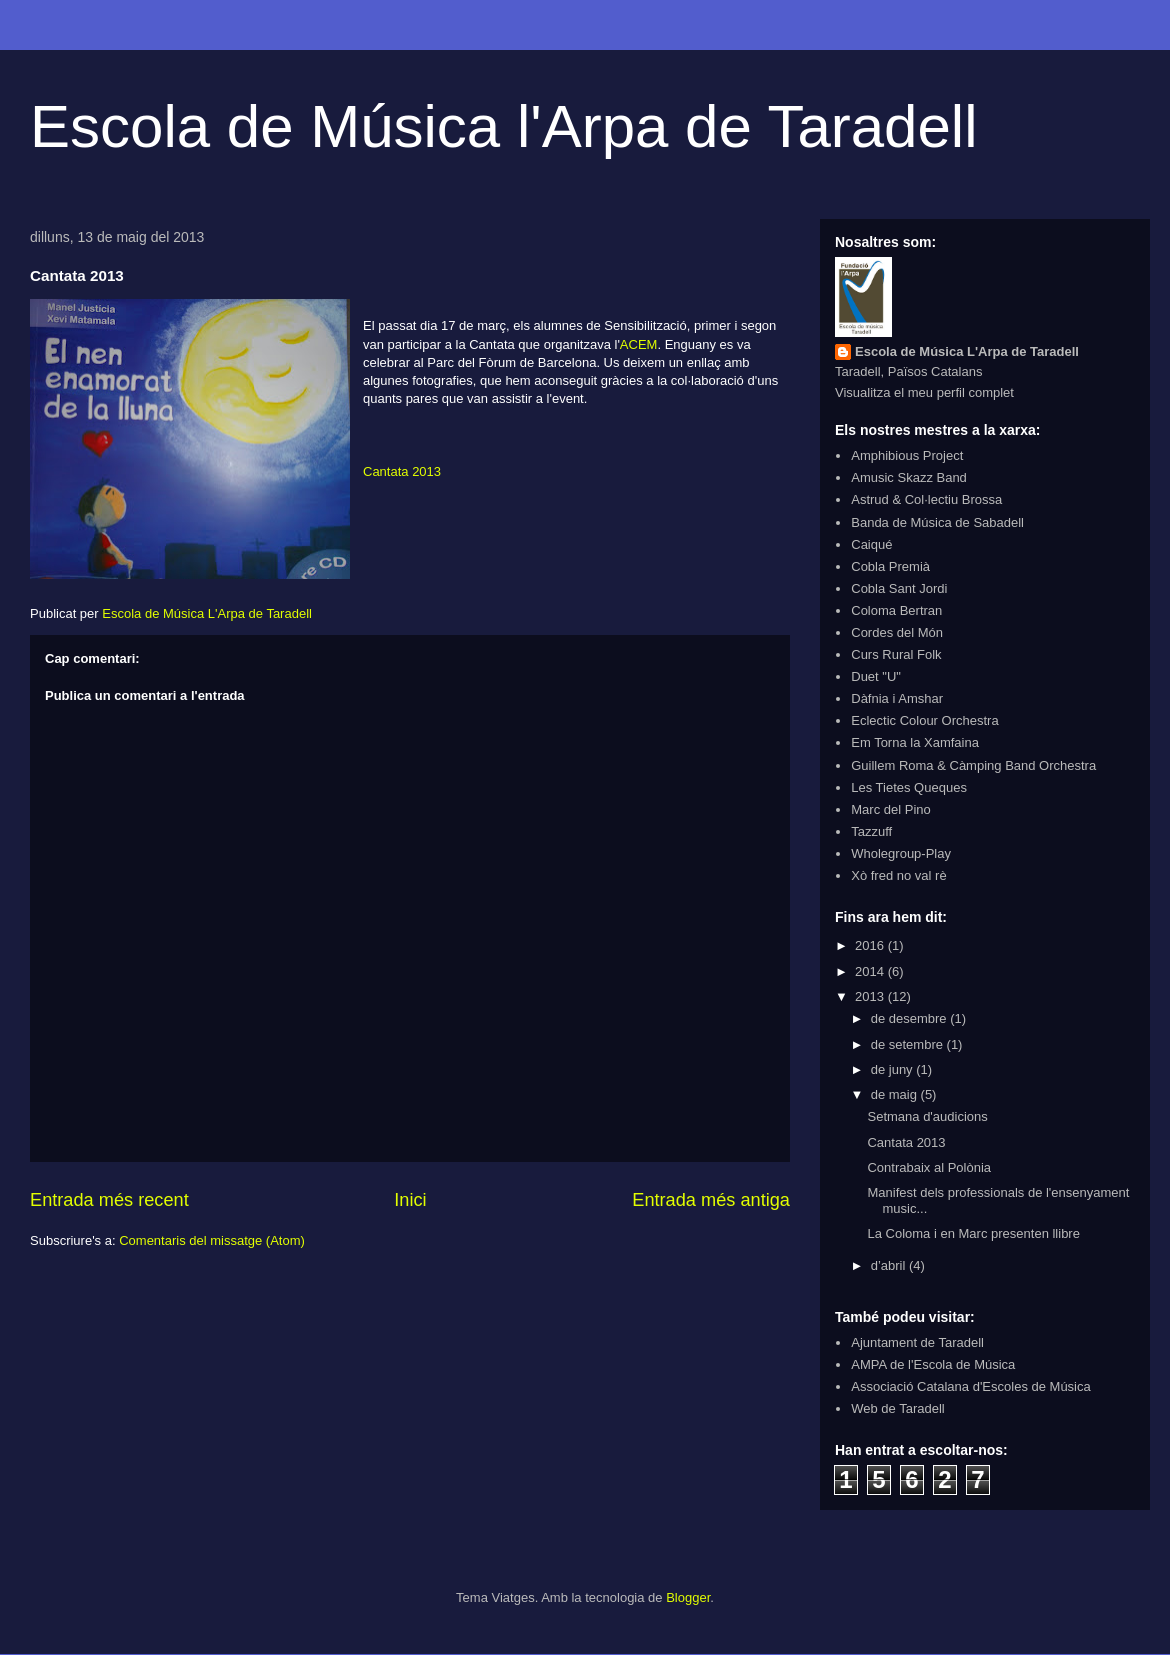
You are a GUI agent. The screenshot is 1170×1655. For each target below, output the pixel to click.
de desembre (911, 1018)
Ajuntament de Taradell (917, 1342)
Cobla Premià (890, 566)
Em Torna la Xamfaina (915, 742)
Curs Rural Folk (896, 654)
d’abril (890, 1265)
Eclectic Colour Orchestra (924, 720)
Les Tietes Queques (909, 787)
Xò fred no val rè (898, 875)
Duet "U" (876, 676)
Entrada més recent (109, 1200)
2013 (871, 996)
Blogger (688, 1597)
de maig (896, 1094)
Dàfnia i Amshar (897, 698)
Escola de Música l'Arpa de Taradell (504, 126)
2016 (871, 945)
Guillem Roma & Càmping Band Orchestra (973, 765)
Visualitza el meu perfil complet (924, 392)
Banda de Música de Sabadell (937, 522)
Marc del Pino (890, 809)
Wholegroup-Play (901, 853)
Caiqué (871, 544)
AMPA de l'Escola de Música (933, 1364)
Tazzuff (871, 831)
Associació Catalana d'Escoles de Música (971, 1386)
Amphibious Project (907, 455)
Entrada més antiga (711, 1200)
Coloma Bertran (896, 610)
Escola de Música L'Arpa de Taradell (967, 351)
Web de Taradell (897, 1408)
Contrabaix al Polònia (929, 1167)
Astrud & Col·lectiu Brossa (926, 499)
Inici (410, 1200)
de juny (894, 1069)
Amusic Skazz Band (909, 477)
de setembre (909, 1044)
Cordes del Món (897, 632)
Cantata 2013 (402, 471)
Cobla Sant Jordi (899, 588)
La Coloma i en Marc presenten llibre (973, 1233)
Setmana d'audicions (927, 1116)
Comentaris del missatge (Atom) (212, 1240)
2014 (871, 971)
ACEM (639, 344)
